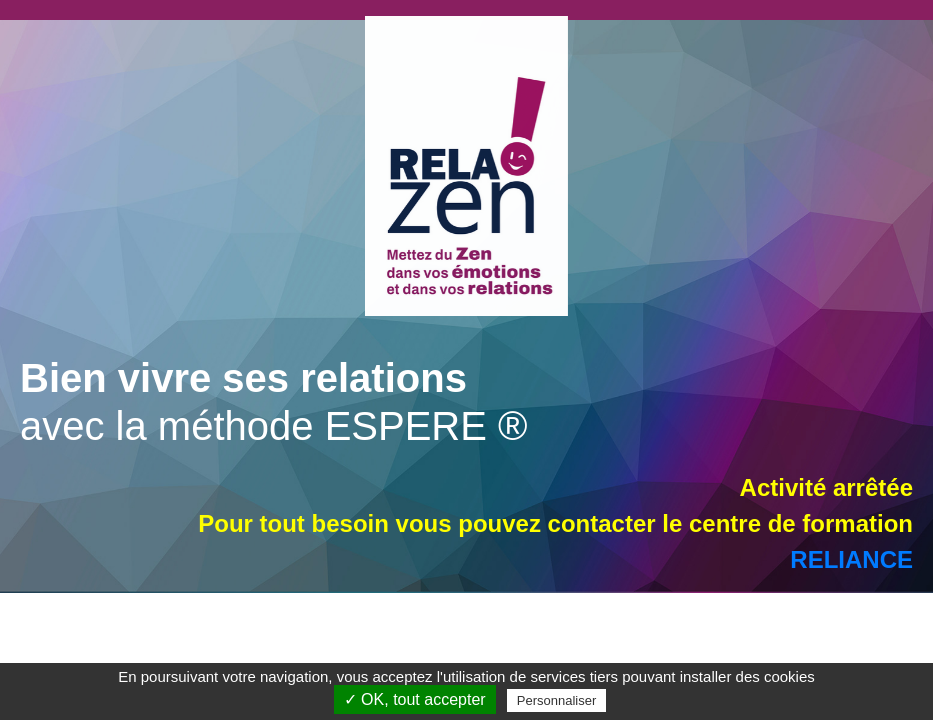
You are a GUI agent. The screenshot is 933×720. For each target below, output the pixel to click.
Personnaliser (557, 700)
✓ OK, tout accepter (415, 699)
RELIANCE (851, 559)
